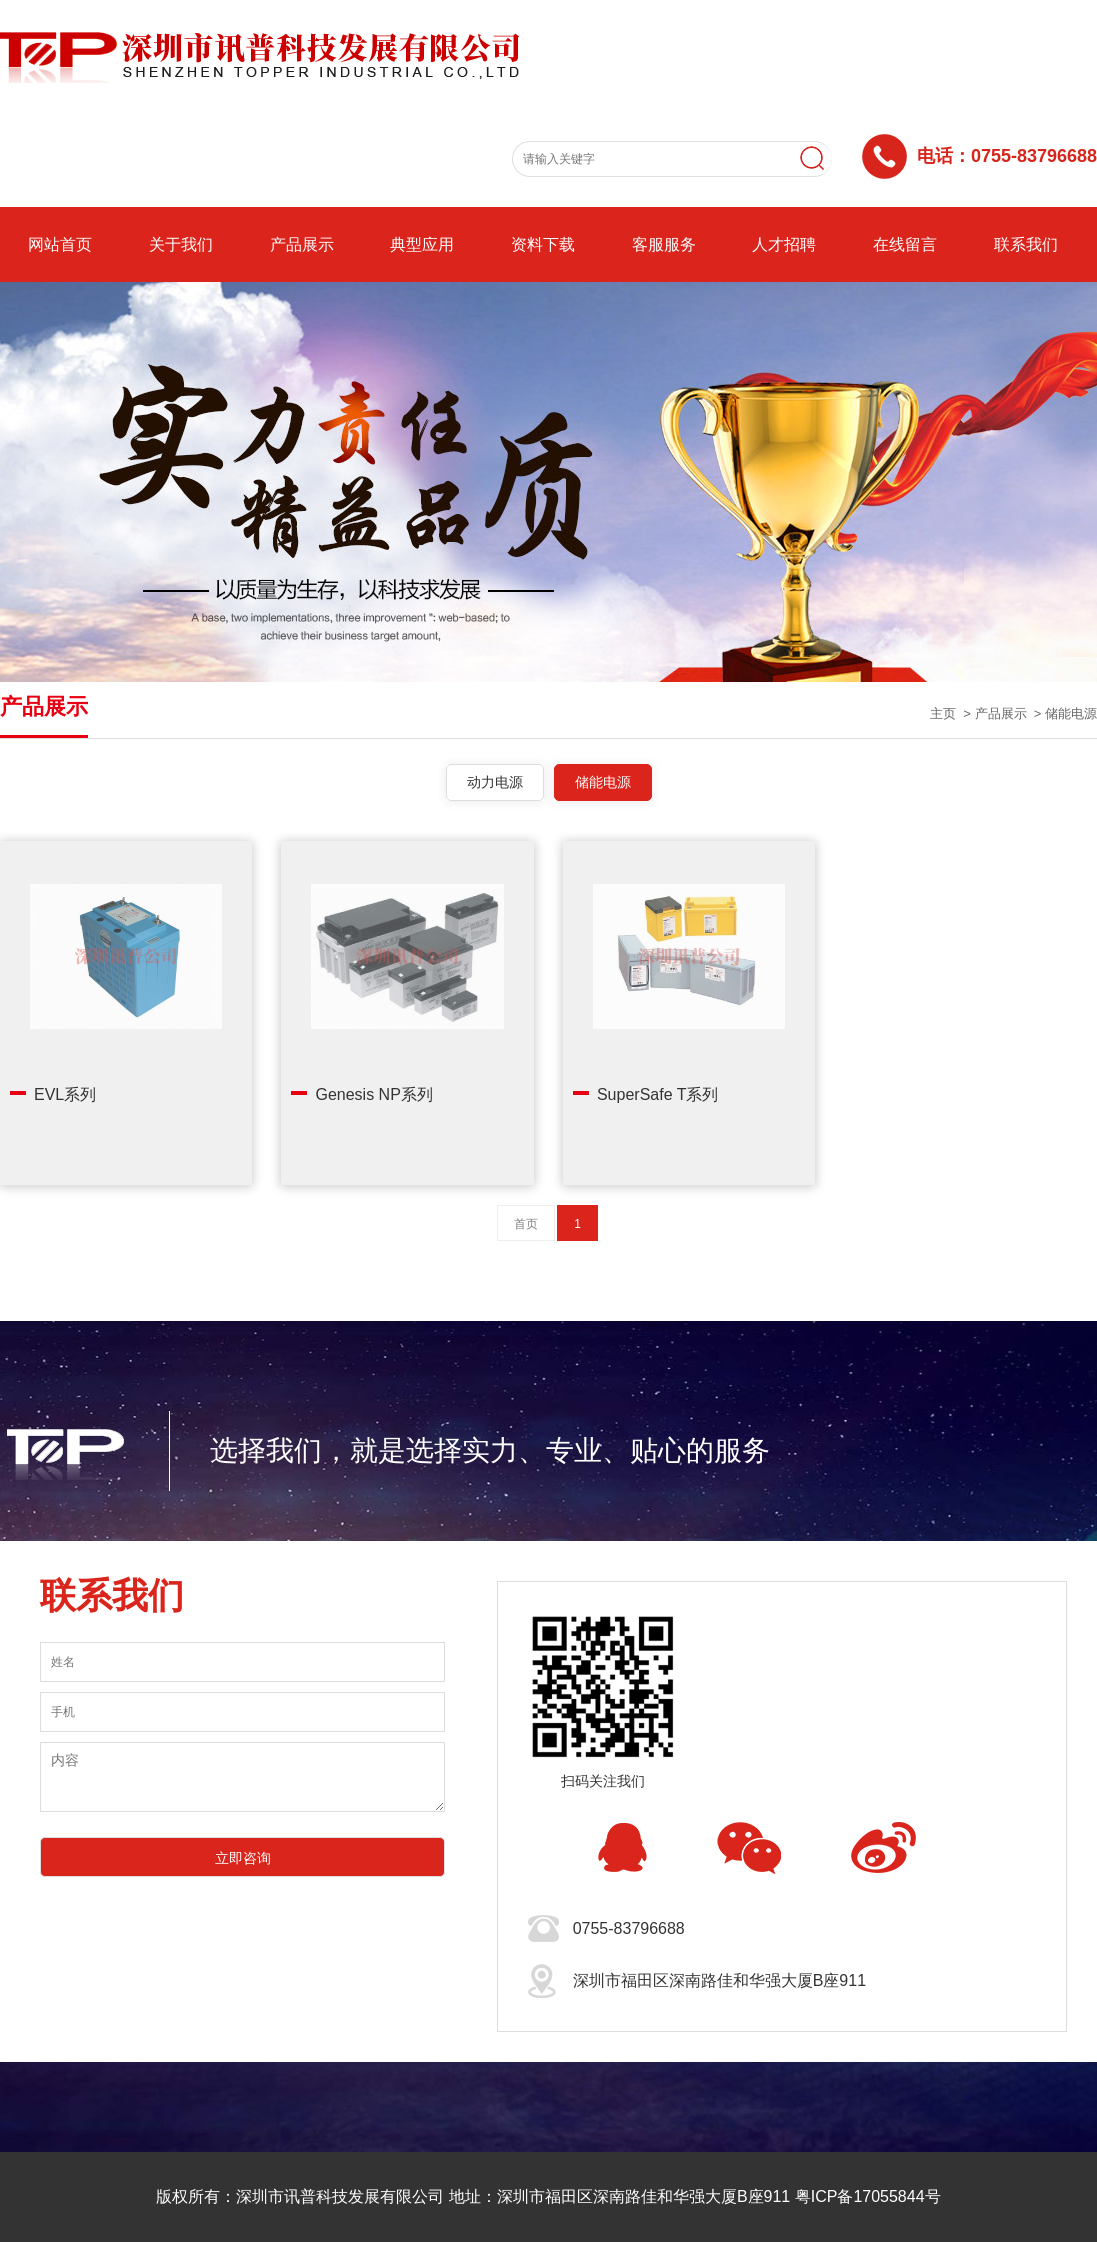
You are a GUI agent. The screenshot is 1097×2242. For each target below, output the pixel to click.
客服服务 (664, 244)
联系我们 (1026, 244)
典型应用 (422, 244)
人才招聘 (784, 244)
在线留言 (905, 244)
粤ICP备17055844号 (868, 2196)
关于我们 (181, 244)
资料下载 (543, 244)
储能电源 (1071, 713)
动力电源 (495, 782)
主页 (943, 713)
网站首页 (60, 244)
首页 (526, 1224)
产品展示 (302, 244)
